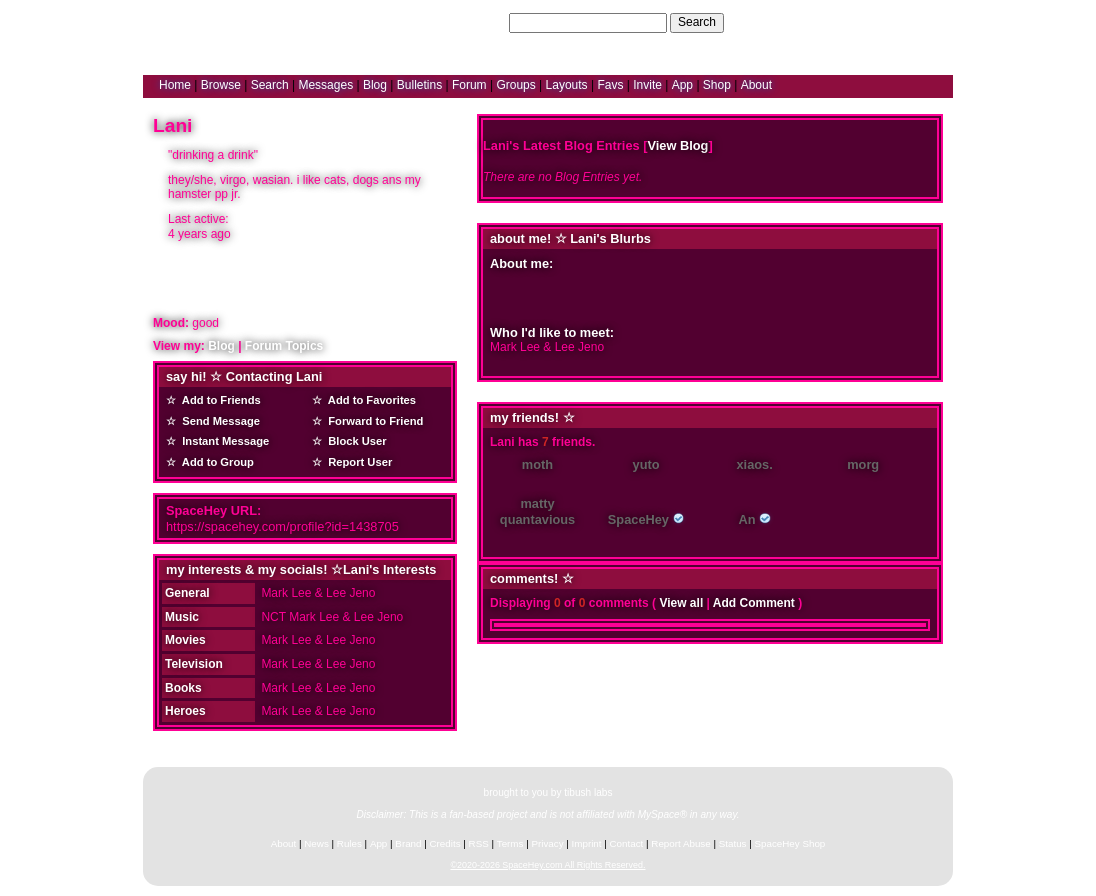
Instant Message (222, 441)
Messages (325, 85)
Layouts (567, 85)
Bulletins (419, 85)
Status (733, 843)
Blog (375, 85)
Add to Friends (218, 400)
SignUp (923, 22)
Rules (349, 843)
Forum (469, 85)
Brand (408, 843)
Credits (445, 843)
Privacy (547, 843)
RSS (479, 843)
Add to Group (215, 462)
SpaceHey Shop (790, 843)
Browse (221, 85)
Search (697, 22)
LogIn (879, 22)
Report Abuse (680, 843)
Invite (647, 85)
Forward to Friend (372, 421)
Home (175, 85)
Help (841, 22)
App (682, 85)
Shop (717, 85)
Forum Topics (284, 346)
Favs (610, 85)
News (316, 843)
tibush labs (588, 792)
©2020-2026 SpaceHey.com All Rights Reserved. (547, 865)
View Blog (677, 145)
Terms (510, 843)
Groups (515, 85)
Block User (354, 441)
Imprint (587, 843)
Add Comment (754, 603)
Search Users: (467, 22)
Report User (357, 462)
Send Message (218, 421)
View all (681, 603)
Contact (627, 843)
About (756, 85)
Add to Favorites (369, 400)
